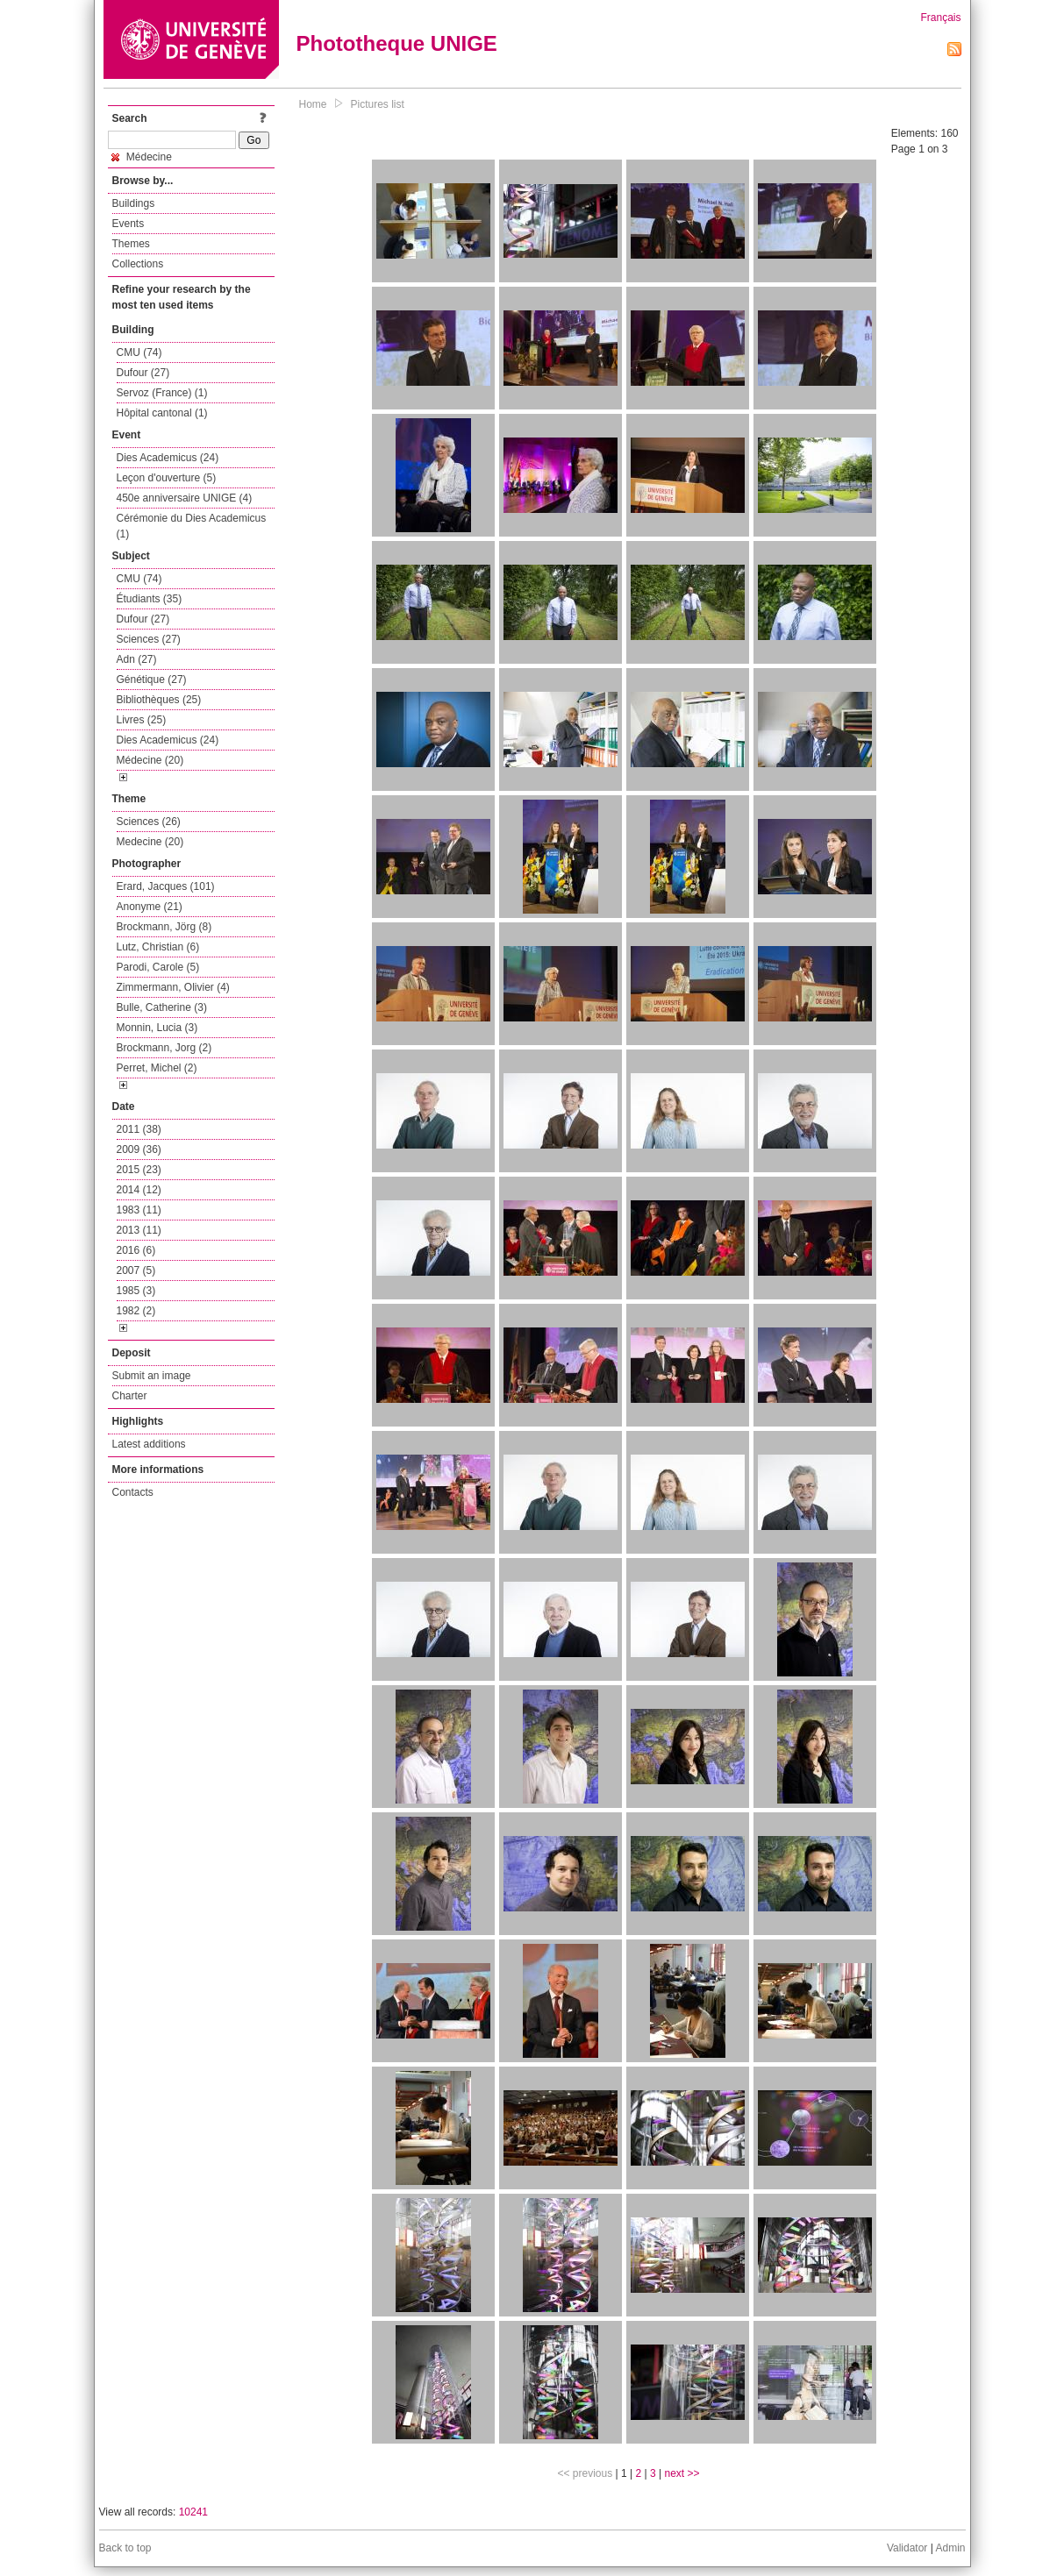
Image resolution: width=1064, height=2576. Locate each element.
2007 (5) (136, 1270)
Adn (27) (137, 659)
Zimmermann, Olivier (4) (173, 987)
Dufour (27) (143, 372)
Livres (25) (142, 720)
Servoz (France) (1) (162, 393)
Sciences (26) (149, 821)
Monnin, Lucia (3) (157, 1027)
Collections (138, 264)
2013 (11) (139, 1230)
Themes (131, 244)
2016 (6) (136, 1250)
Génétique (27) (152, 679)
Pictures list (377, 104)
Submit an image (151, 1376)
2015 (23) (139, 1169)
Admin (950, 2548)
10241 (193, 2512)
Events (128, 223)
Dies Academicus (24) (168, 458)
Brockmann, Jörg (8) (164, 927)
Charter (129, 1396)
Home (313, 104)
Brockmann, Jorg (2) (164, 1048)
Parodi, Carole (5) (158, 967)
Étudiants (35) (149, 599)
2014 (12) (139, 1190)
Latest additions (149, 1444)
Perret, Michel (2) (157, 1068)
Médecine (141, 157)
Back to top (125, 2548)
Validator (907, 2548)
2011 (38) (139, 1129)
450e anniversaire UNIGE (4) (185, 498)
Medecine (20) (150, 842)
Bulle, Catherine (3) (162, 1007)
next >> (681, 2473)
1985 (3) (136, 1290)
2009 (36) (139, 1149)
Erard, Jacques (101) (166, 886)
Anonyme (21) (149, 906)
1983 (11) (139, 1210)
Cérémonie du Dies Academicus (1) (192, 526)
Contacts (133, 1492)
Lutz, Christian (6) (158, 947)
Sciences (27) (149, 639)
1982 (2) (136, 1311)
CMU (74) (139, 352)
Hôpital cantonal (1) (162, 413)
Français (940, 17)
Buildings (133, 203)
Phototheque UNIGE (396, 43)
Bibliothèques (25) (159, 700)
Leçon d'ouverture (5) (167, 478)
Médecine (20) (150, 760)
